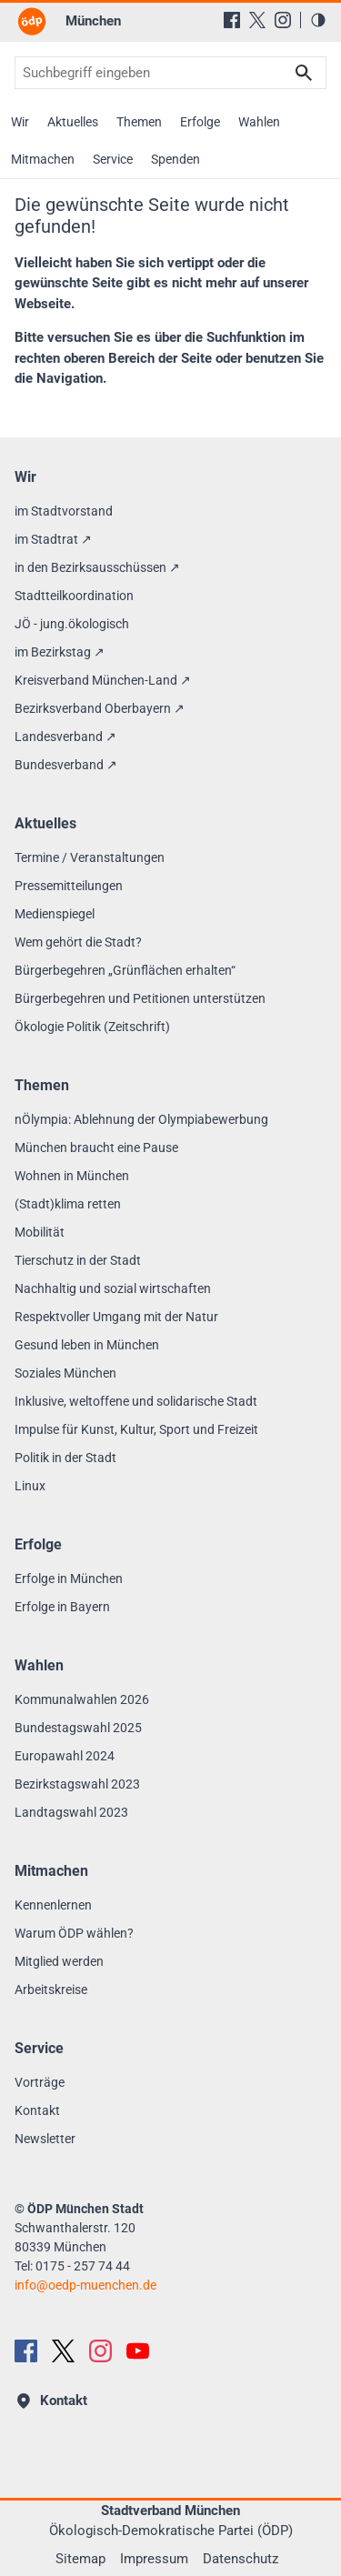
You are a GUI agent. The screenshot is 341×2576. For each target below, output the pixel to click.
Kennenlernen (53, 1905)
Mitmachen (43, 159)
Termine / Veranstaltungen (90, 857)
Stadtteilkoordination (74, 595)
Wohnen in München (72, 1175)
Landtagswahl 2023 (71, 1812)
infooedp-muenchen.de (85, 2285)
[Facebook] (232, 20)
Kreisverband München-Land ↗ (103, 680)
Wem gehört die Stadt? (78, 942)
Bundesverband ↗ (66, 764)
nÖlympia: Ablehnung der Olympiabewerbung (141, 1119)
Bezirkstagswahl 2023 (77, 1784)
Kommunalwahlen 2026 (82, 1699)
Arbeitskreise (51, 1989)
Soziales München (65, 1373)
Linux (30, 1485)
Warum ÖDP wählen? (74, 1933)
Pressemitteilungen (69, 885)
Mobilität (40, 1232)
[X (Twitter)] (257, 20)
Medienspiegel (55, 914)
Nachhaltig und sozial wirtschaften (113, 1288)
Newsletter (45, 2138)
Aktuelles (72, 122)
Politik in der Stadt (65, 1457)
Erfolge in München (69, 1578)
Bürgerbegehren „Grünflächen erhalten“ (125, 970)
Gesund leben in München (87, 1345)
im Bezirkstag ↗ (60, 652)
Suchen (303, 72)
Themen (139, 122)
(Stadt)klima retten (68, 1204)
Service (113, 159)
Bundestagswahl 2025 (78, 1727)
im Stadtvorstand (64, 511)
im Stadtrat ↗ (53, 539)
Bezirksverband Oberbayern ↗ (100, 708)
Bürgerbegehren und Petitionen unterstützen (140, 998)
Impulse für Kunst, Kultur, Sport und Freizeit (136, 1429)
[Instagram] (283, 20)
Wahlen (259, 122)
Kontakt (37, 2110)
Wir (20, 122)
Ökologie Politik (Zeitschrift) (92, 1026)
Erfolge (200, 122)
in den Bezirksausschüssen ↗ (97, 567)
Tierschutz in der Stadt (78, 1260)
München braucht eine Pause (96, 1147)
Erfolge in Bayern (62, 1606)
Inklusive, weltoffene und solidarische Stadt (136, 1401)
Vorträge (40, 2082)
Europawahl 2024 (65, 1756)
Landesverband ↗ (65, 736)
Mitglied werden (59, 1961)
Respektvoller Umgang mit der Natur (116, 1316)
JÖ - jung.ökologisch (72, 623)
